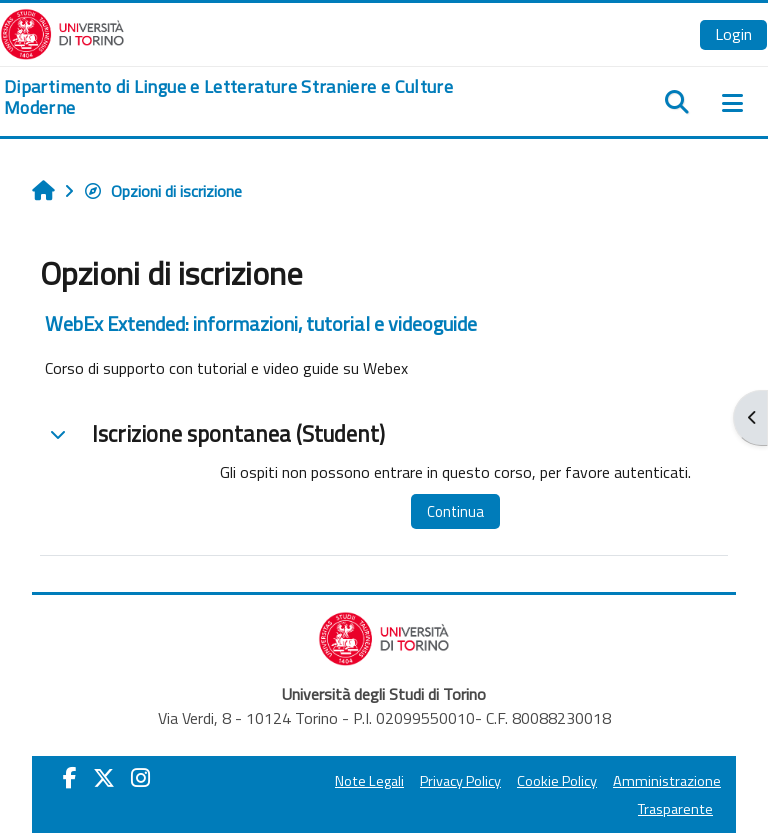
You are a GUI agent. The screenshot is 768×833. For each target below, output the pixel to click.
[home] (256, 97)
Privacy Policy (460, 781)
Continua (455, 511)
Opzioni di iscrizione (162, 191)
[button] (58, 434)
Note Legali (369, 781)
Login (733, 34)
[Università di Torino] (62, 32)
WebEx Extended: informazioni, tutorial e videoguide (261, 323)
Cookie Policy (557, 781)
